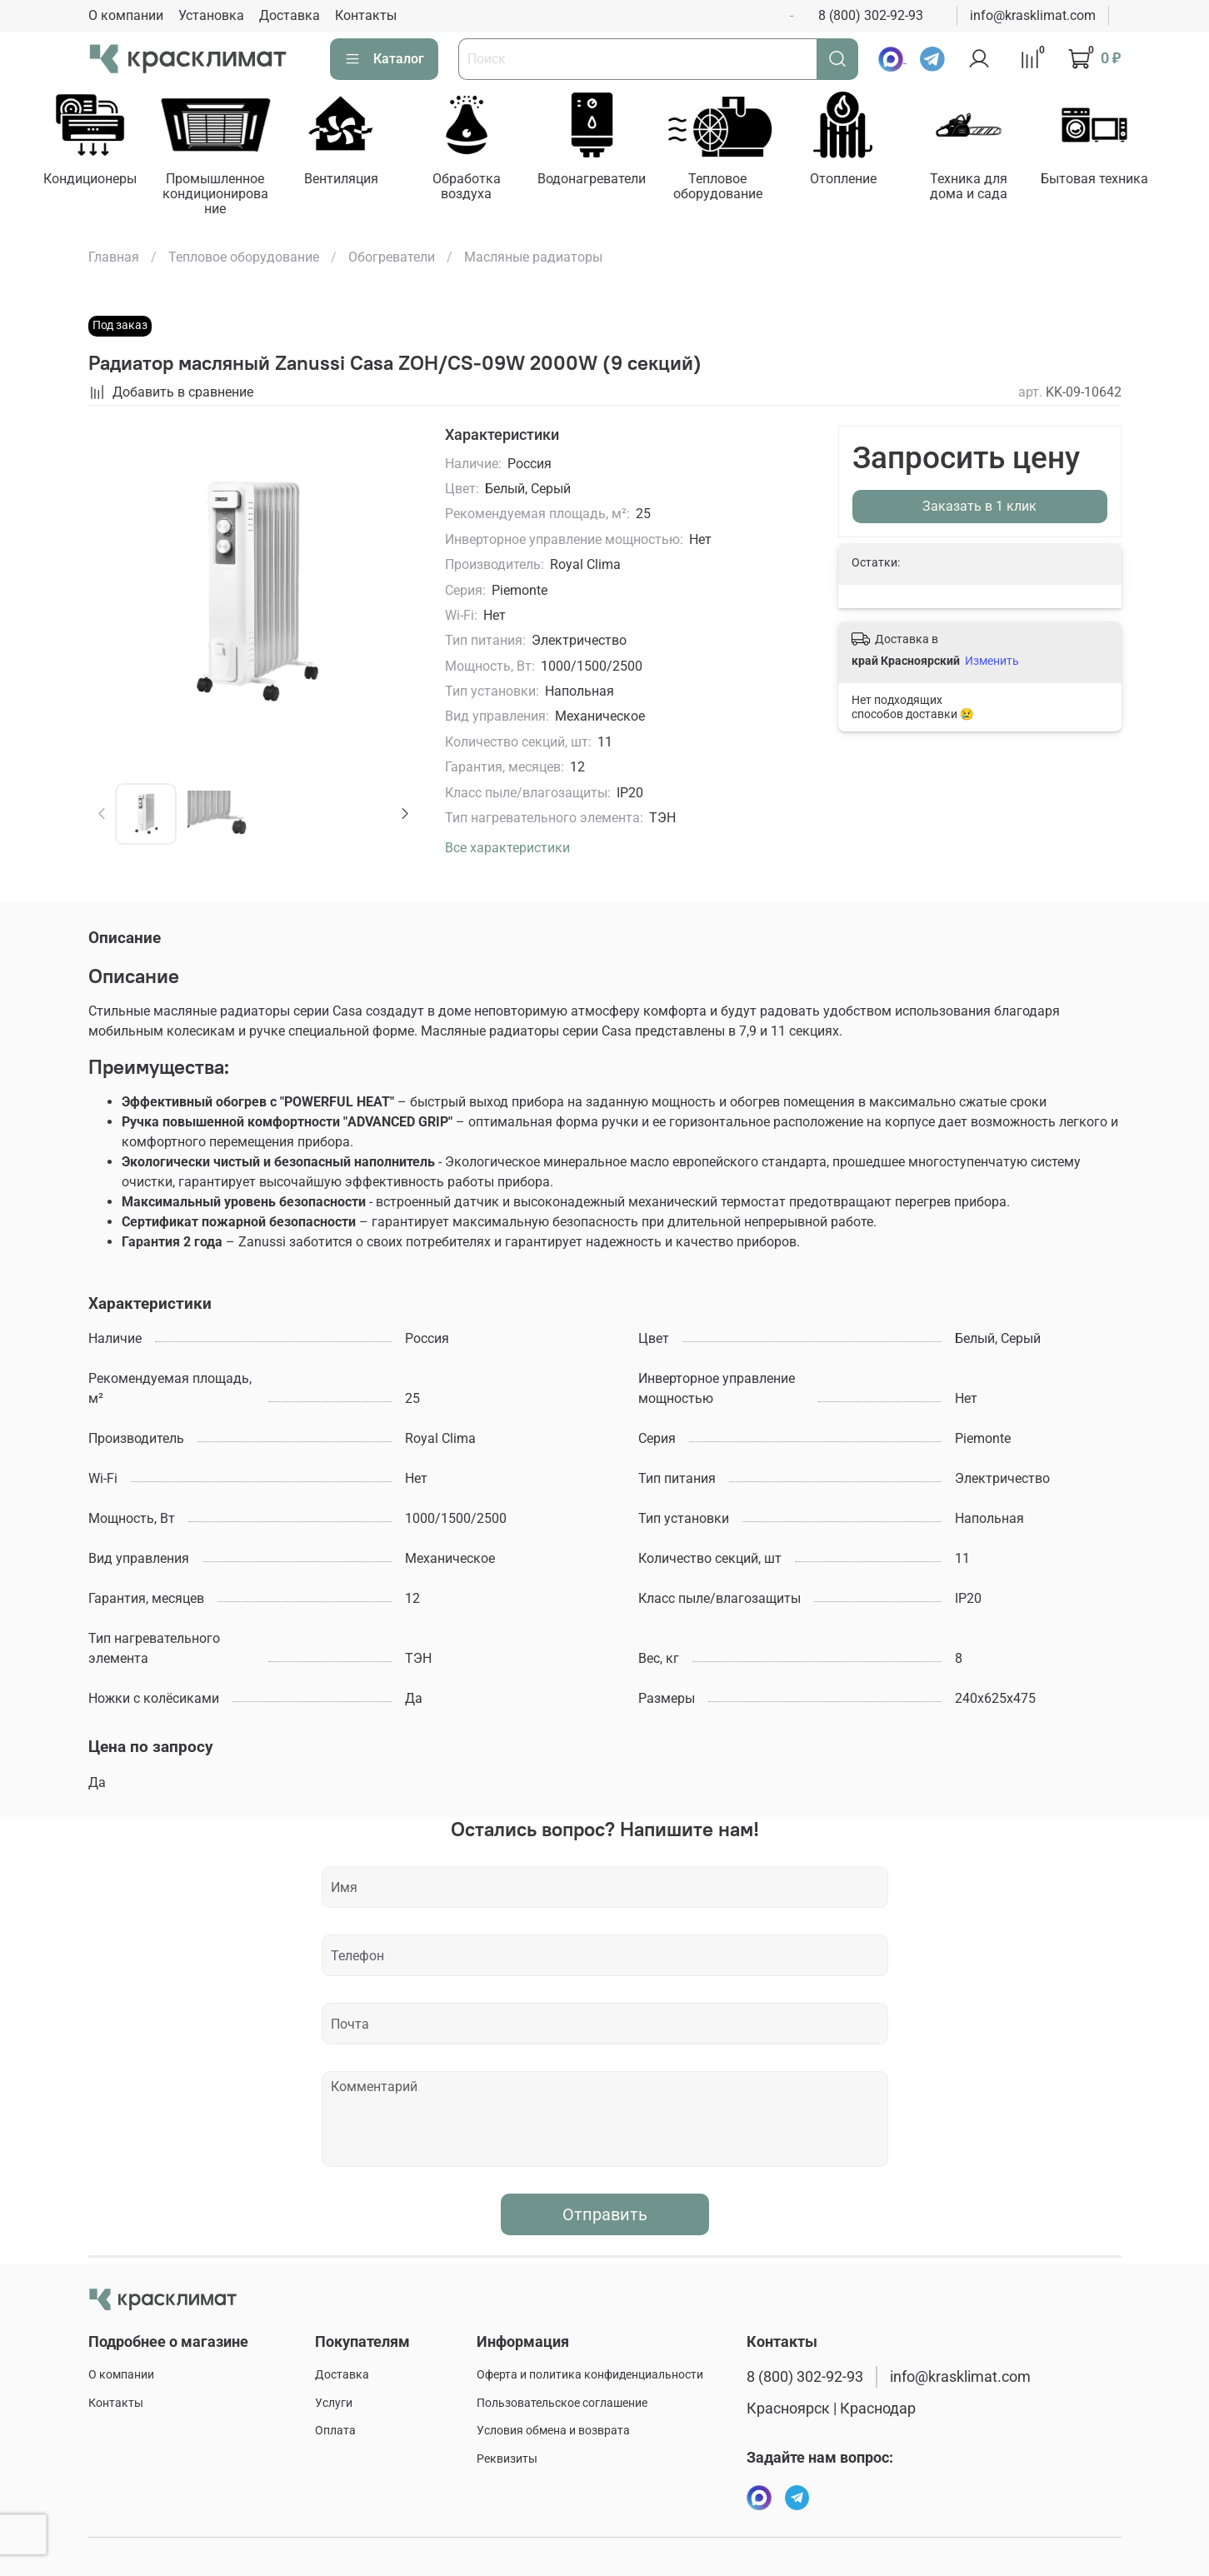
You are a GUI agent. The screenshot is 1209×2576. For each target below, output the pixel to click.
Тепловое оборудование (732, 187)
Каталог (384, 59)
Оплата (335, 2431)
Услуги (333, 2403)
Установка (211, 15)
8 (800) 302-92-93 (870, 15)
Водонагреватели (605, 180)
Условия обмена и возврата (553, 2431)
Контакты (366, 15)
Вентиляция (348, 180)
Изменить (992, 662)
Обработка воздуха (476, 187)
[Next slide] (404, 816)
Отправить (604, 2216)
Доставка (289, 15)
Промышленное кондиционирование (220, 195)
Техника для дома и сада (989, 187)
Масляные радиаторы (533, 259)
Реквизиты (507, 2459)
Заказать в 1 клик (979, 508)
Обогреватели (391, 259)
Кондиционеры (91, 180)
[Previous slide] (102, 816)
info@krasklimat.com (1033, 15)
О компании (125, 15)
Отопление (861, 180)
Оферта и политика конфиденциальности (590, 2375)
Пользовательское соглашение (562, 2403)
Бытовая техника (1118, 180)
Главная (113, 259)
